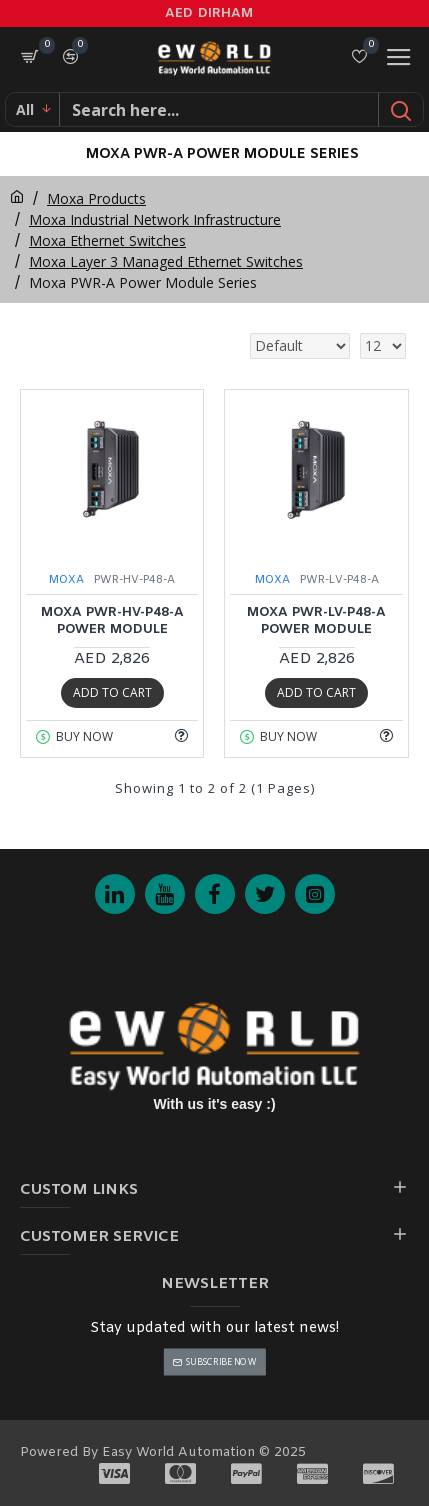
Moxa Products (96, 198)
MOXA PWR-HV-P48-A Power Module (112, 621)
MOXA (66, 580)
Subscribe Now (221, 1361)
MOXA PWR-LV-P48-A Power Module (316, 621)
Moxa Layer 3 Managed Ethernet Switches (166, 261)
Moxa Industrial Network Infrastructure (155, 219)
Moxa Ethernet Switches (107, 240)
